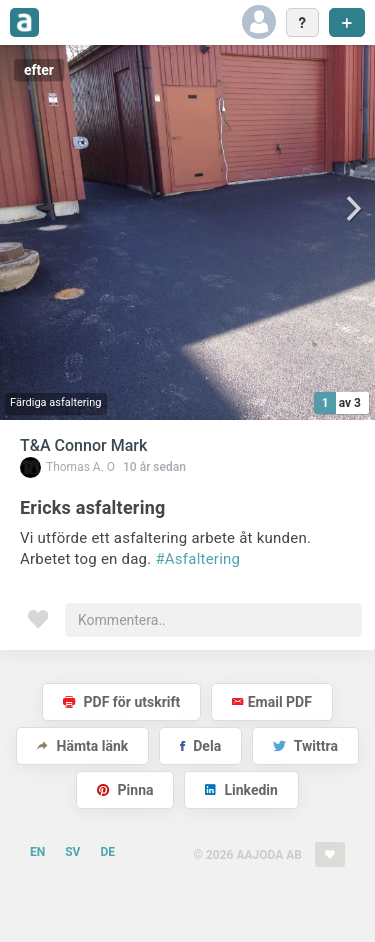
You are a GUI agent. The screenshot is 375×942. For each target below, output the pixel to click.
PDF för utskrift (121, 702)
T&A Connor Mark (83, 445)
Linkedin (241, 790)
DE (107, 852)
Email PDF (272, 702)
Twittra (305, 746)
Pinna (125, 790)
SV (72, 852)
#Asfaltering (197, 559)
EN (37, 852)
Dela (200, 746)
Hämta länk (82, 746)
